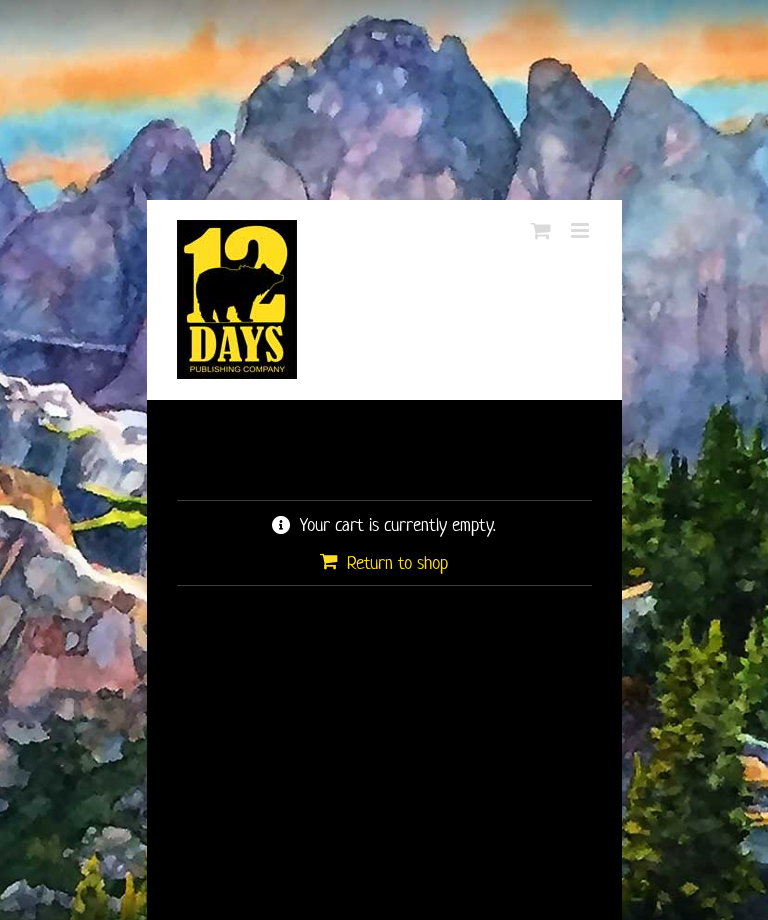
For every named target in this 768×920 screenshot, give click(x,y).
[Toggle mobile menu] (581, 230)
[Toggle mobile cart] (541, 230)
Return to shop (397, 562)
